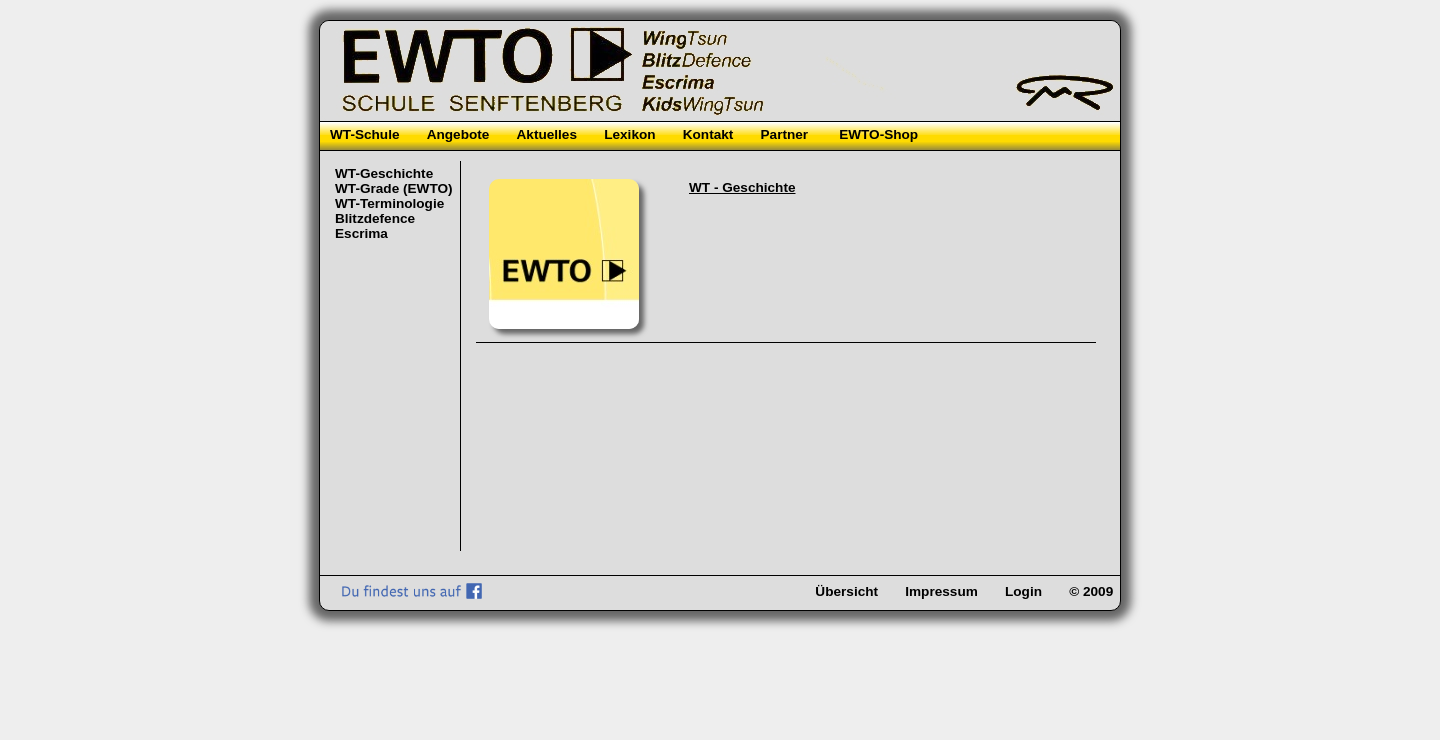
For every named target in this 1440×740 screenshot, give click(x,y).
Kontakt (708, 134)
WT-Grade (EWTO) (394, 188)
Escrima (361, 233)
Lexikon (629, 134)
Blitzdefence (375, 218)
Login (1023, 591)
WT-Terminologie (389, 203)
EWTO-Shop (878, 134)
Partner (785, 134)
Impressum (941, 591)
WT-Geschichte (384, 173)
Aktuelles (547, 134)
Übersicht (846, 591)
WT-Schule (364, 134)
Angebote (458, 134)
